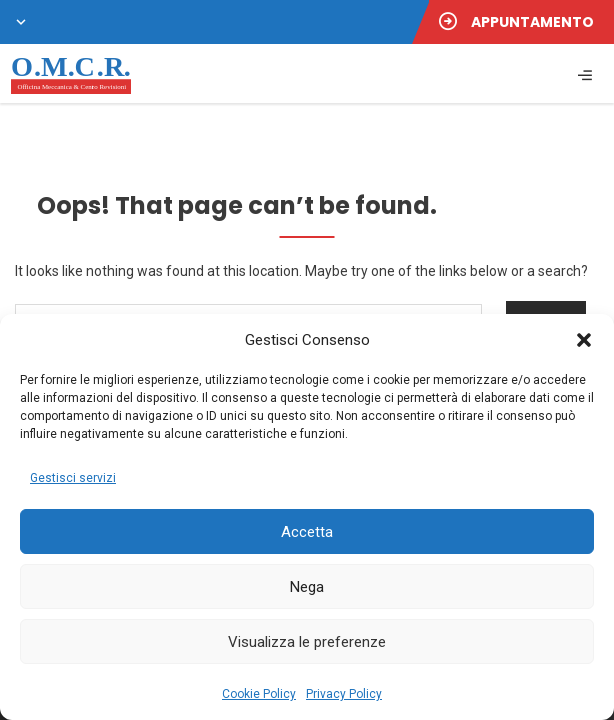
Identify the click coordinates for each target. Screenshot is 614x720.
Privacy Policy (344, 694)
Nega (307, 587)
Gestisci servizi (73, 478)
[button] (584, 340)
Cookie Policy (259, 694)
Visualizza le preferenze (307, 642)
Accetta (307, 532)
